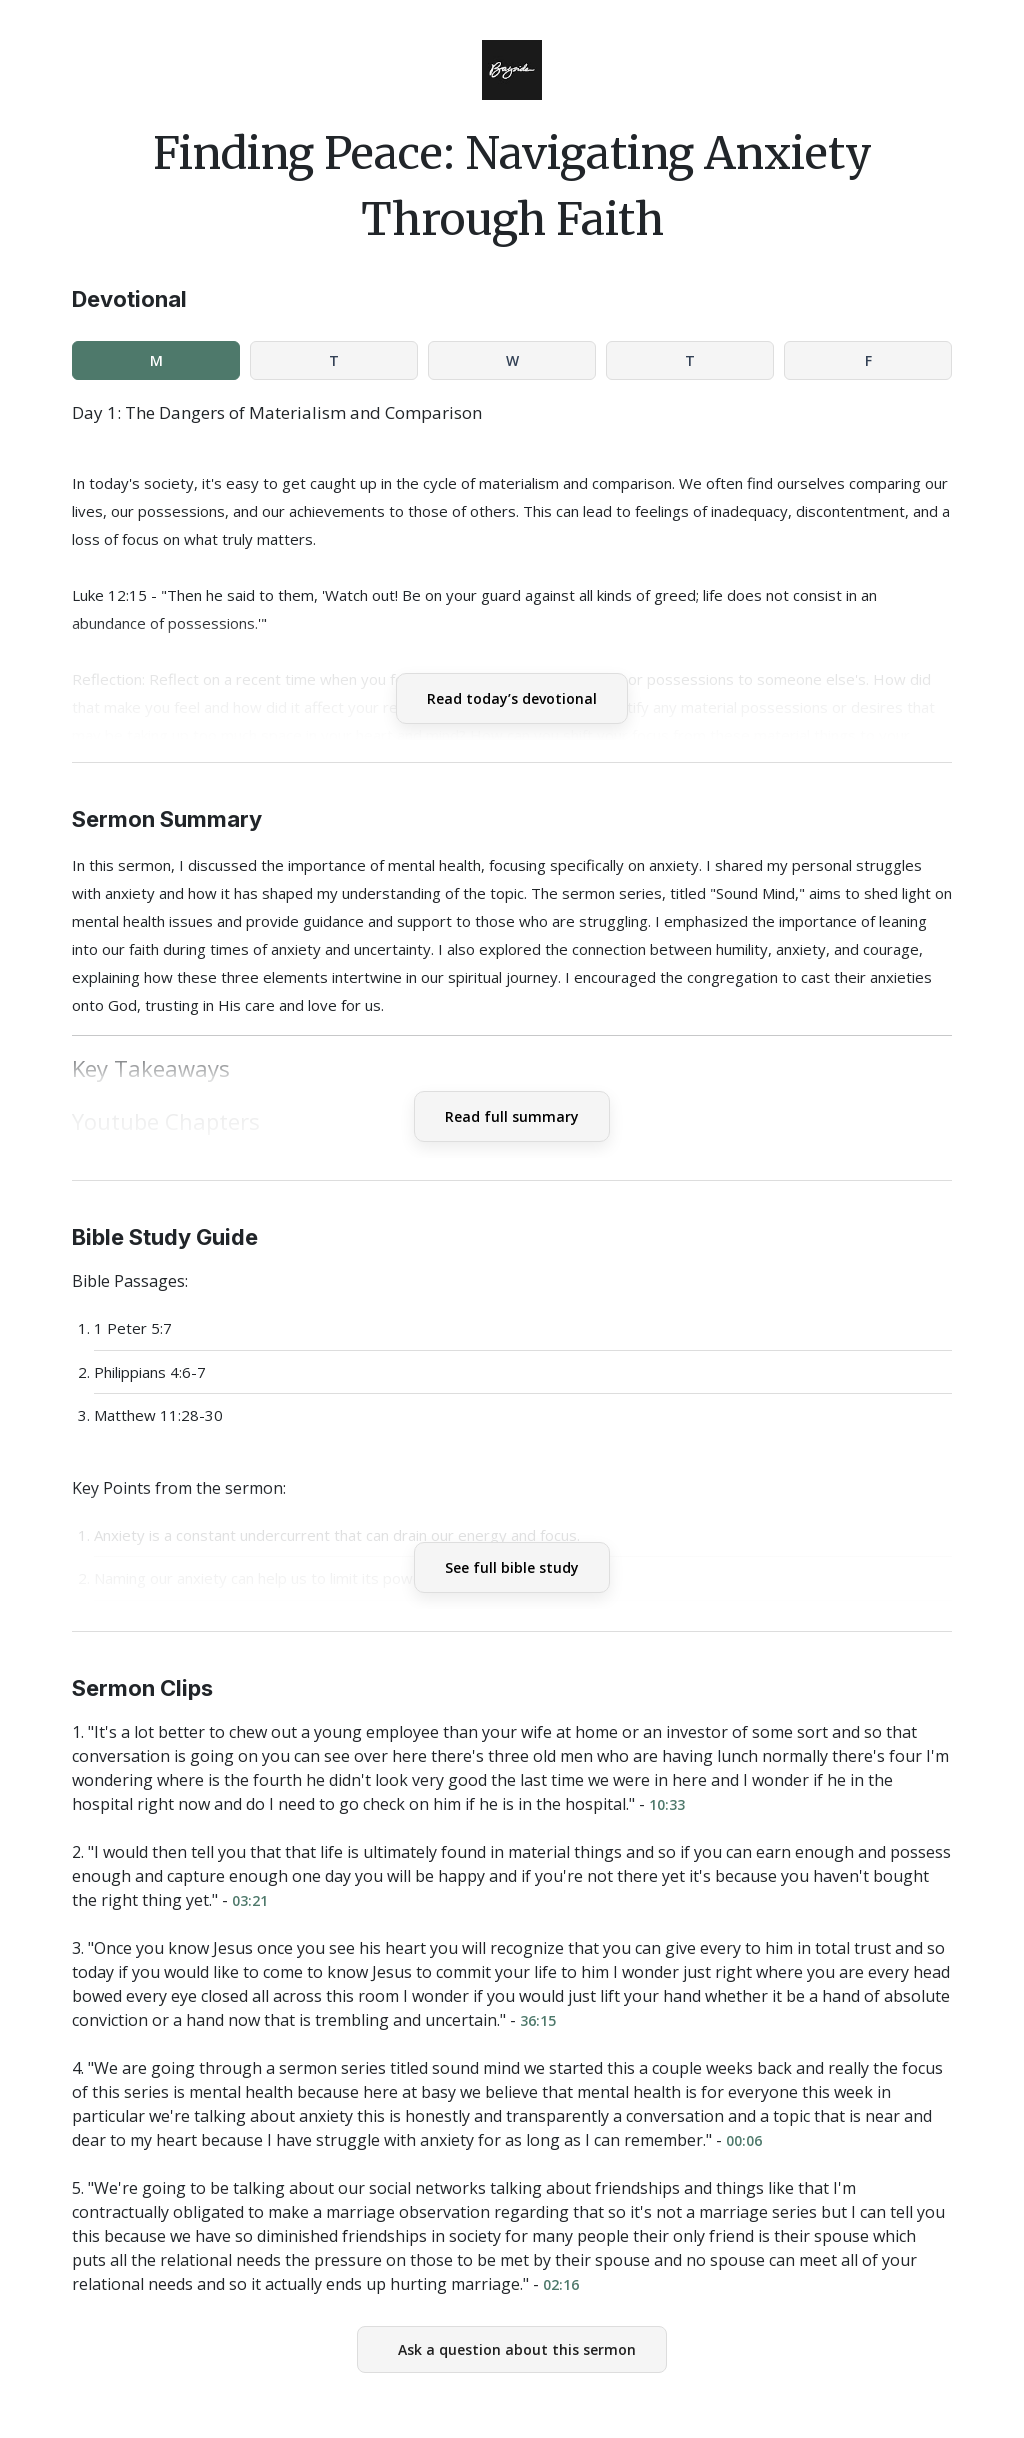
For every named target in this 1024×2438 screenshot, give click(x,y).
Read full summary (512, 1116)
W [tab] (512, 360)
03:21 (250, 1900)
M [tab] (156, 360)
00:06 (744, 2140)
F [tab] (868, 360)
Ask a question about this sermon (517, 2349)
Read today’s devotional (512, 698)
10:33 (667, 1804)
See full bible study (512, 1567)
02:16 (561, 2284)
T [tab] (334, 360)
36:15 (538, 2020)
